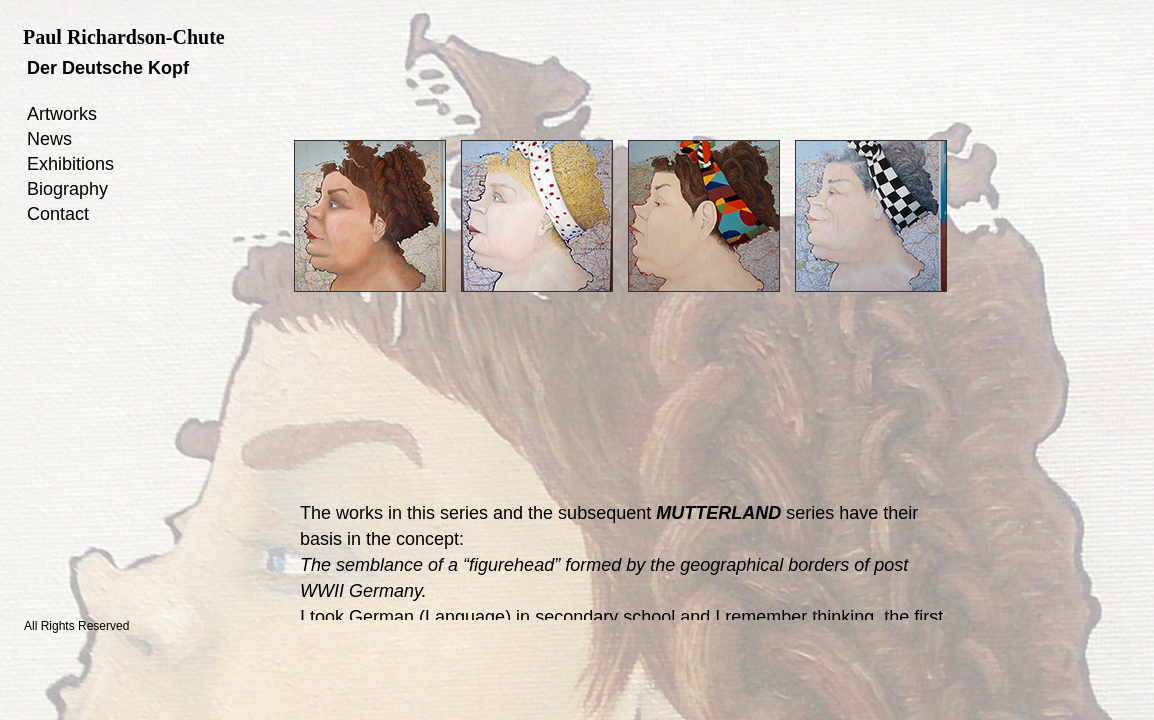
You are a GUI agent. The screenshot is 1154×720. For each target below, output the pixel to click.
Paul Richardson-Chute (124, 37)
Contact (58, 214)
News (49, 139)
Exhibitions (70, 164)
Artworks (62, 114)
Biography (67, 189)
